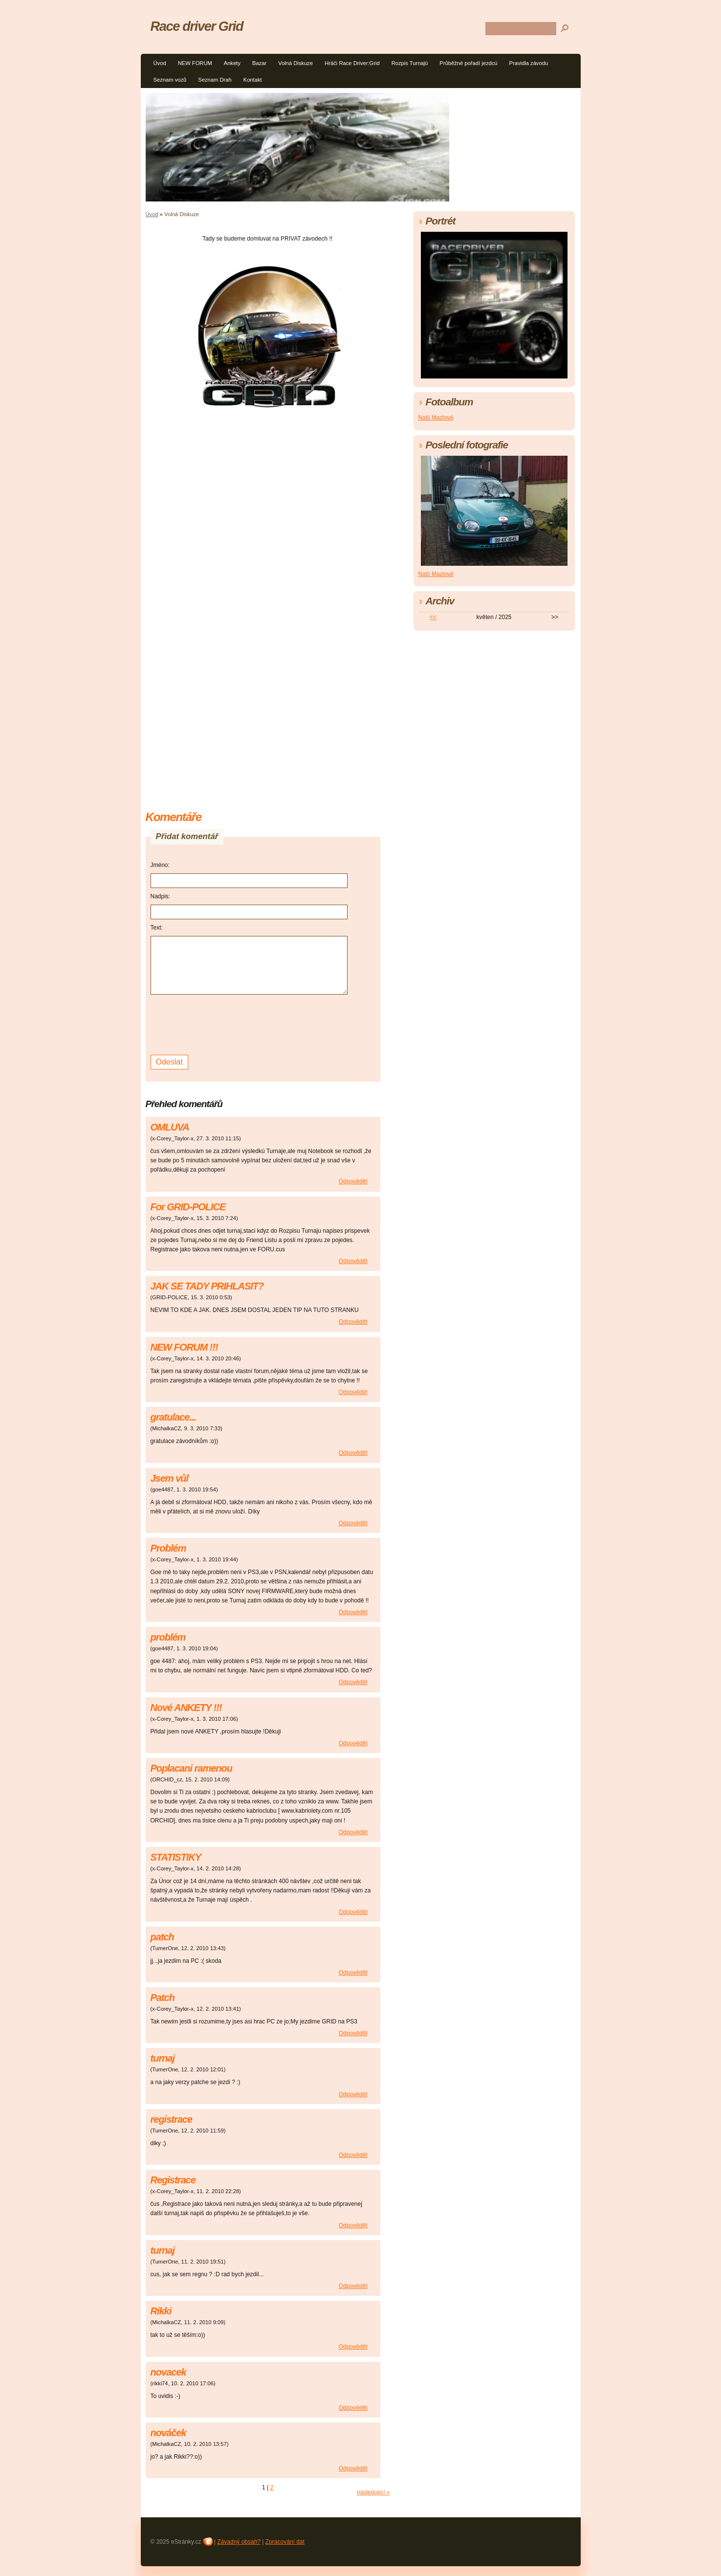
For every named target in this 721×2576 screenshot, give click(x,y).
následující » (373, 2492)
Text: (157, 927)
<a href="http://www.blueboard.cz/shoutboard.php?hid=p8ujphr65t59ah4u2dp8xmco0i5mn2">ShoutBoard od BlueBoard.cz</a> (263, 698)
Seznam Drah (214, 80)
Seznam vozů (170, 80)
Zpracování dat (285, 2541)
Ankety (232, 63)
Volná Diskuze (295, 63)
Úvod (159, 63)
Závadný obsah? (239, 2541)
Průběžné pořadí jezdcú (468, 63)
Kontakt (252, 80)
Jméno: (160, 865)
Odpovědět (353, 1181)
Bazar (259, 63)
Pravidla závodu (528, 63)
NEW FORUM (195, 63)
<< (433, 617)
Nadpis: (161, 896)
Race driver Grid (197, 26)
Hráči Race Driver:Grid (352, 63)
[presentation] (225, 1023)
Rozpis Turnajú (410, 63)
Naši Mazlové (436, 417)
